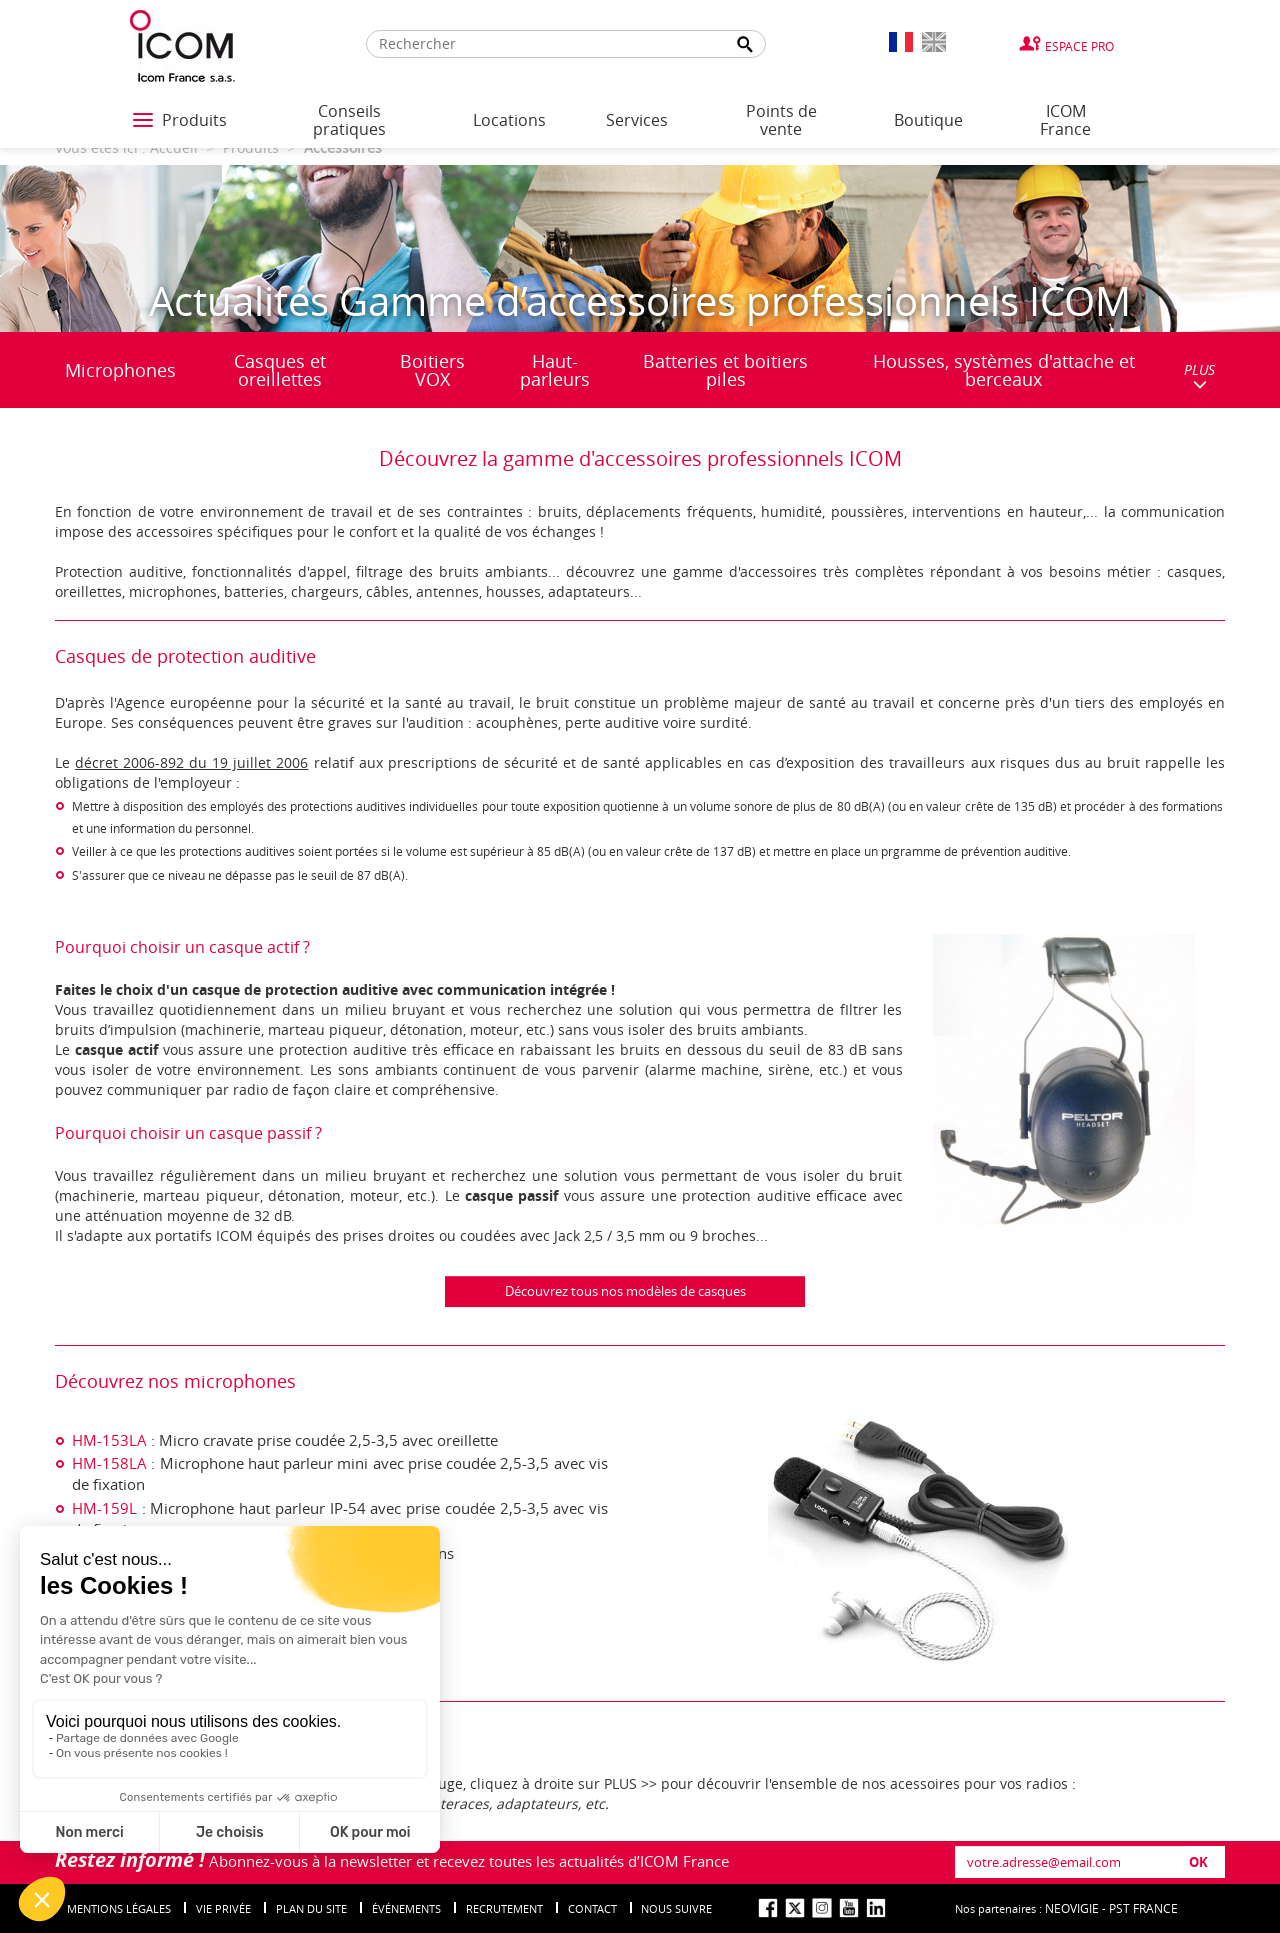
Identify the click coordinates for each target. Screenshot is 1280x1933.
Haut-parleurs (555, 370)
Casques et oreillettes (280, 370)
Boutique (928, 120)
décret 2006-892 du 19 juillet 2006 (191, 762)
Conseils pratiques (349, 120)
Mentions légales (119, 1908)
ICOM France (1065, 120)
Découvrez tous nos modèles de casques (625, 1291)
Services (637, 120)
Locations (509, 120)
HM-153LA (109, 1440)
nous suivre (676, 1908)
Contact (592, 1908)
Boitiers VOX (432, 370)
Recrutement (504, 1908)
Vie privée (223, 1908)
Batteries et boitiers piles (725, 370)
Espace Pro (1079, 46)
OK (1198, 1862)
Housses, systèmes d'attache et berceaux (1004, 370)
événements (406, 1908)
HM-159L (104, 1508)
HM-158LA (109, 1463)
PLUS (1199, 375)
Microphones (120, 370)
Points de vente (781, 120)
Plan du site (311, 1908)
